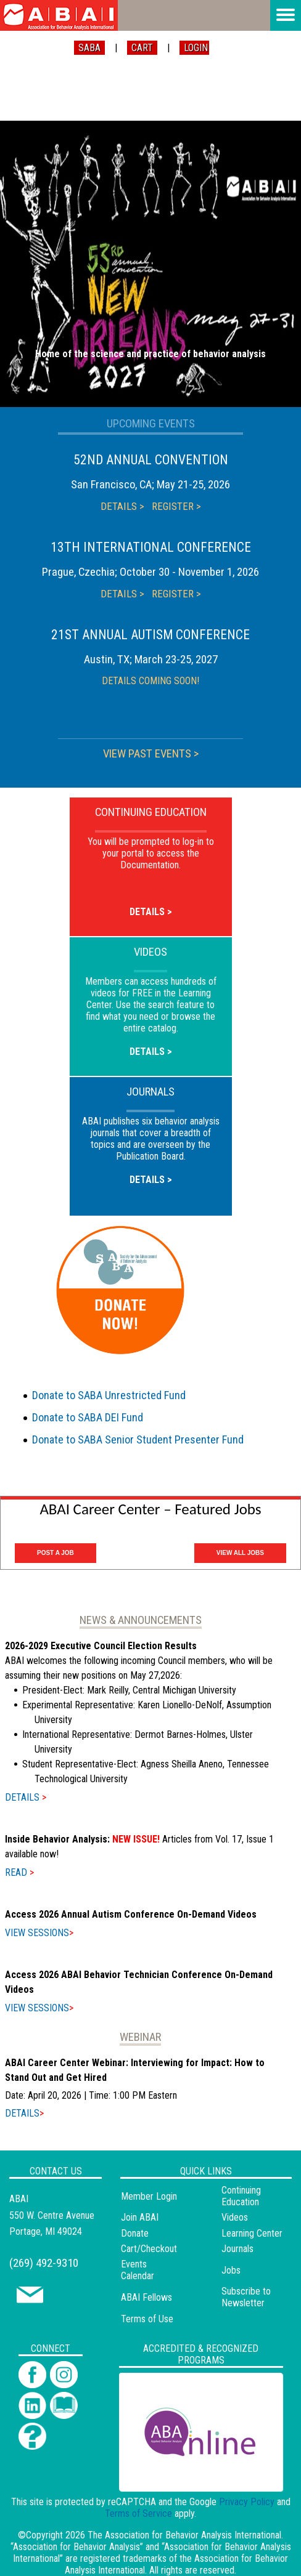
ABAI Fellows (146, 2297)
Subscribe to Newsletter (246, 2297)
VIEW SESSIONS (39, 1933)
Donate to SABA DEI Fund (87, 1417)
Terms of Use (147, 2319)
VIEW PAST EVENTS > (151, 754)
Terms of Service (138, 2513)
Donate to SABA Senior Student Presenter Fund (138, 1439)
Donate (135, 2233)
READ (19, 1872)
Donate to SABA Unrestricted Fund (109, 1395)
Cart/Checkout (149, 2249)
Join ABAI (140, 2217)
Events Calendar (137, 2270)
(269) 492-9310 (43, 2263)
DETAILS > (122, 506)
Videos (234, 2217)
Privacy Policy (246, 2502)
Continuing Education (241, 2196)
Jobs (231, 2270)
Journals (237, 2249)
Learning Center (251, 2233)
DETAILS (25, 1797)
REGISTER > (176, 506)
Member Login (149, 2196)
